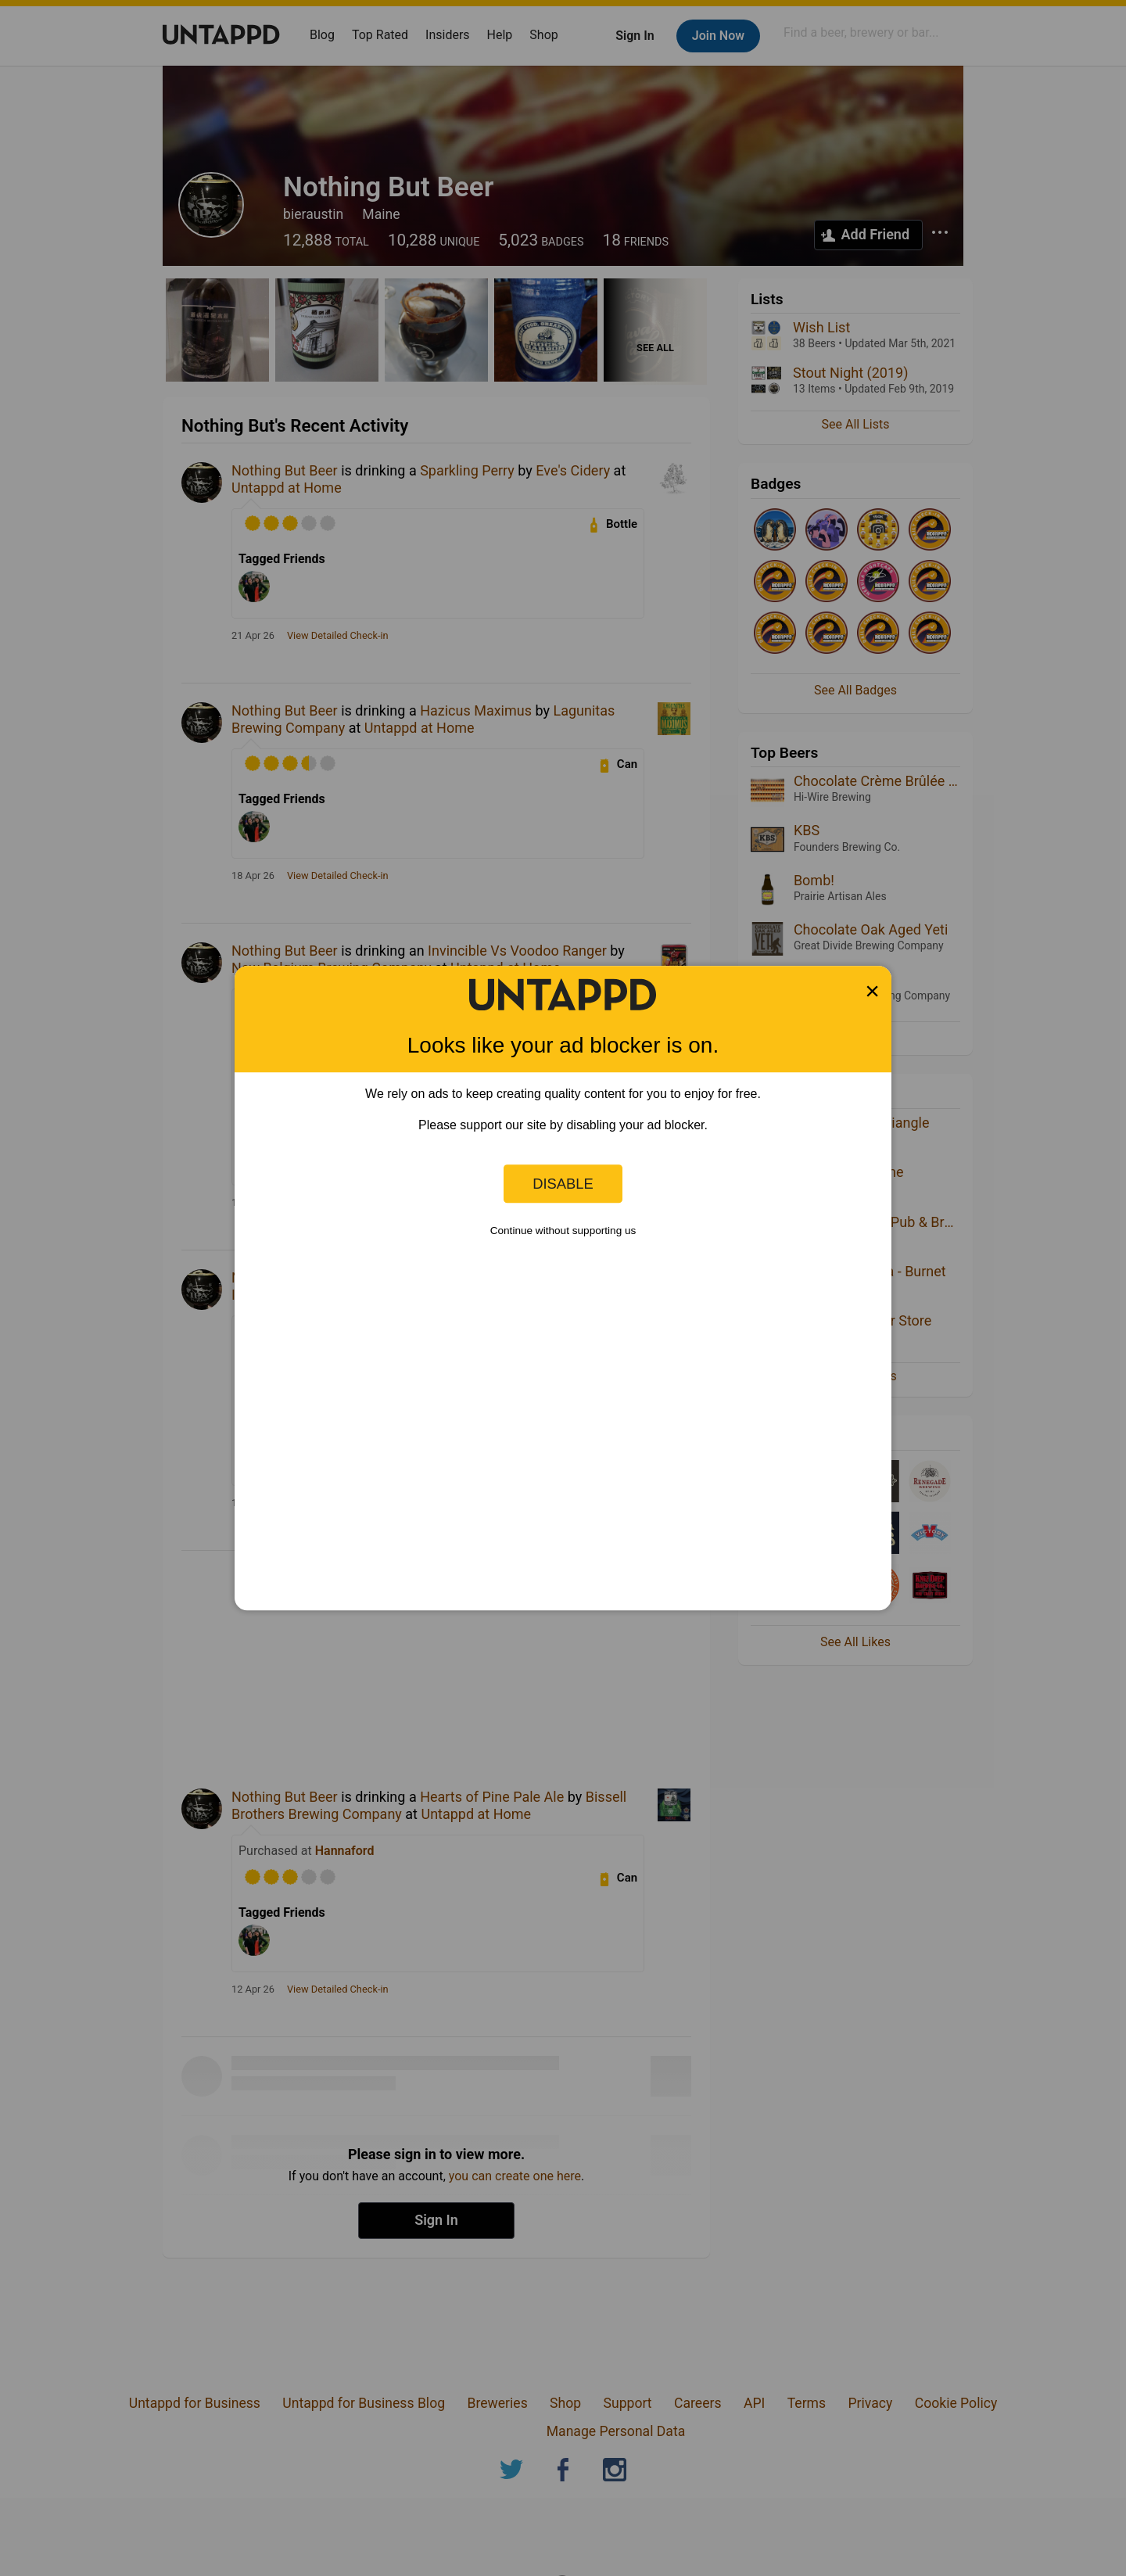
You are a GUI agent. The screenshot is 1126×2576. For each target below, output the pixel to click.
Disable (563, 1183)
